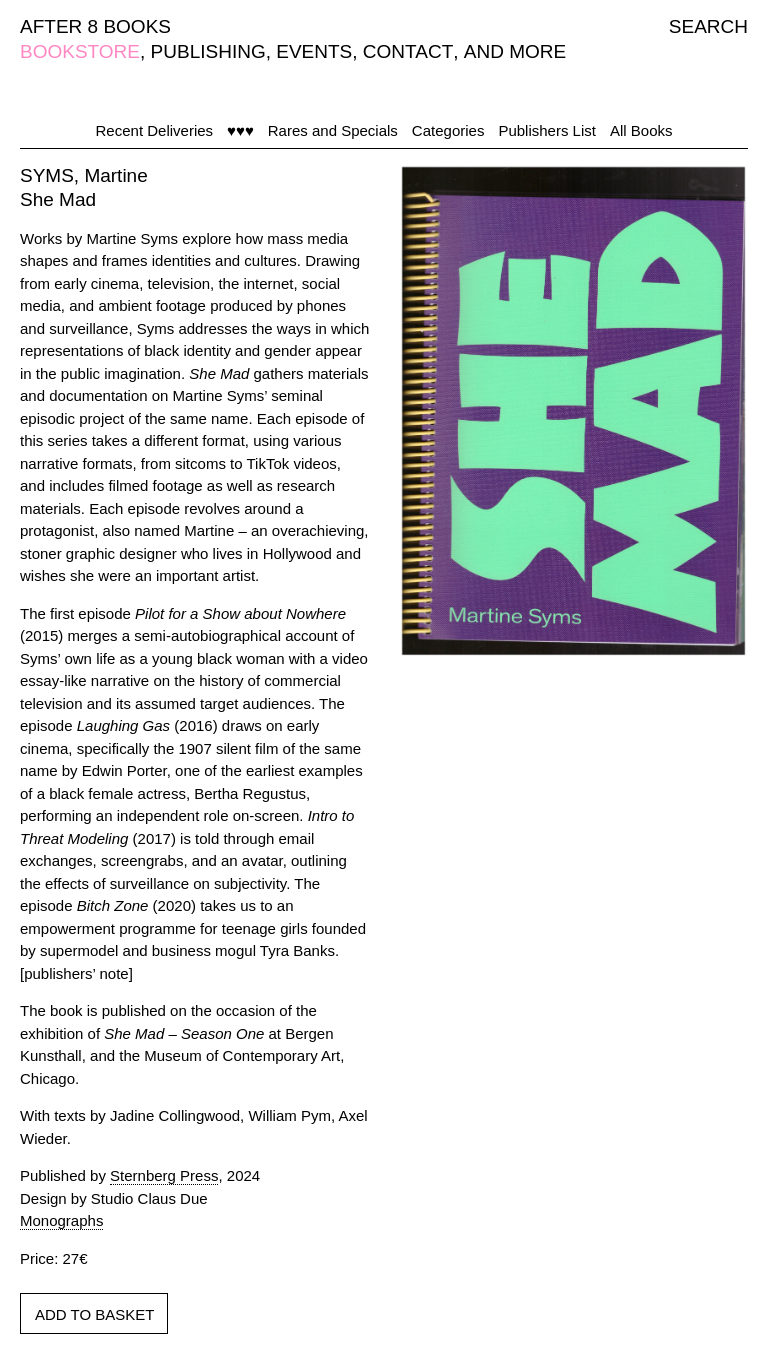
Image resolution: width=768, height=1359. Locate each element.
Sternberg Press (164, 1175)
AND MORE (515, 51)
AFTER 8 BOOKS (95, 26)
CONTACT (408, 51)
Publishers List (547, 130)
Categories (448, 130)
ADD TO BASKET (94, 1314)
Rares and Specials (333, 130)
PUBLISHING (208, 51)
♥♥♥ (240, 130)
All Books (641, 130)
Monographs (61, 1220)
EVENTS (314, 51)
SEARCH (708, 26)
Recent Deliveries (155, 130)
